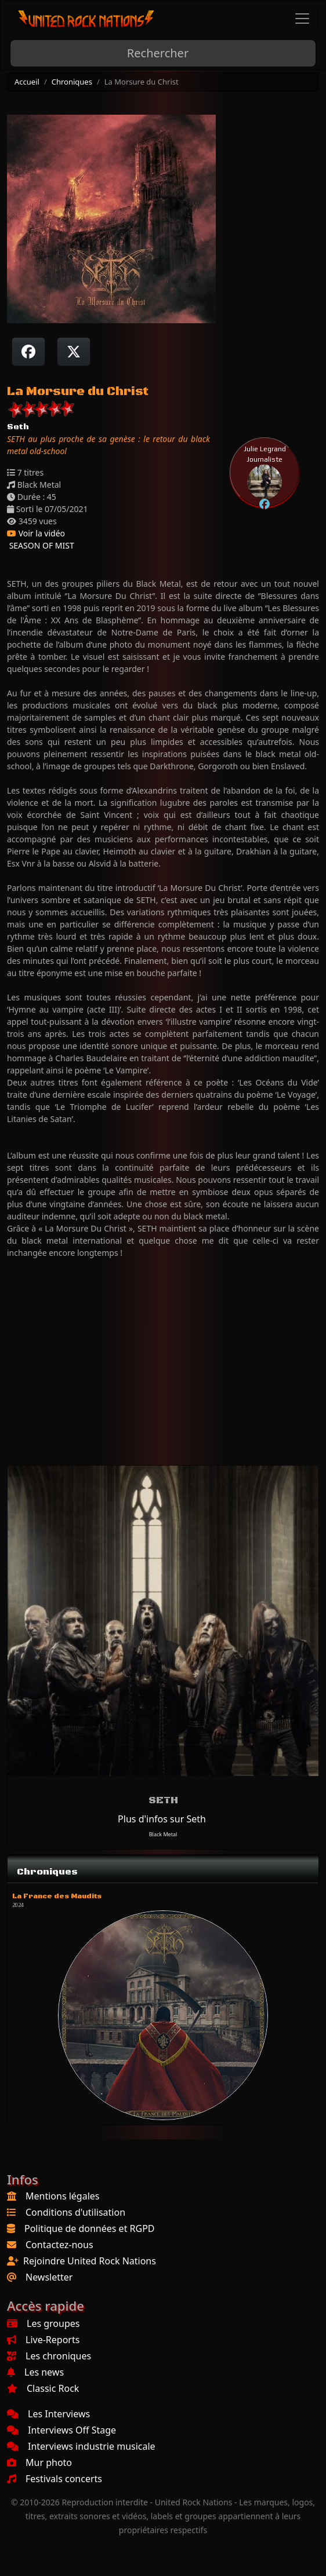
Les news (35, 2372)
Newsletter (49, 2277)
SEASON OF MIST (40, 545)
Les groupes (43, 2323)
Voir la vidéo (36, 533)
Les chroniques (49, 2356)
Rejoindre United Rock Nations (89, 2261)
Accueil (27, 81)
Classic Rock (43, 2388)
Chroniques (72, 81)
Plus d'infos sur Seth (162, 1819)
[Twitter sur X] (73, 351)
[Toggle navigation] (302, 18)
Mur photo (39, 2462)
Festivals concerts (54, 2478)
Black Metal (163, 1834)
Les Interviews (48, 2413)
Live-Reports (43, 2339)
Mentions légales (63, 2196)
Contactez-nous (59, 2244)
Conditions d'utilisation (75, 2212)
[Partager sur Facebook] (28, 351)
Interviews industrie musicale (81, 2446)
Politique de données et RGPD (89, 2228)
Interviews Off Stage (61, 2430)
